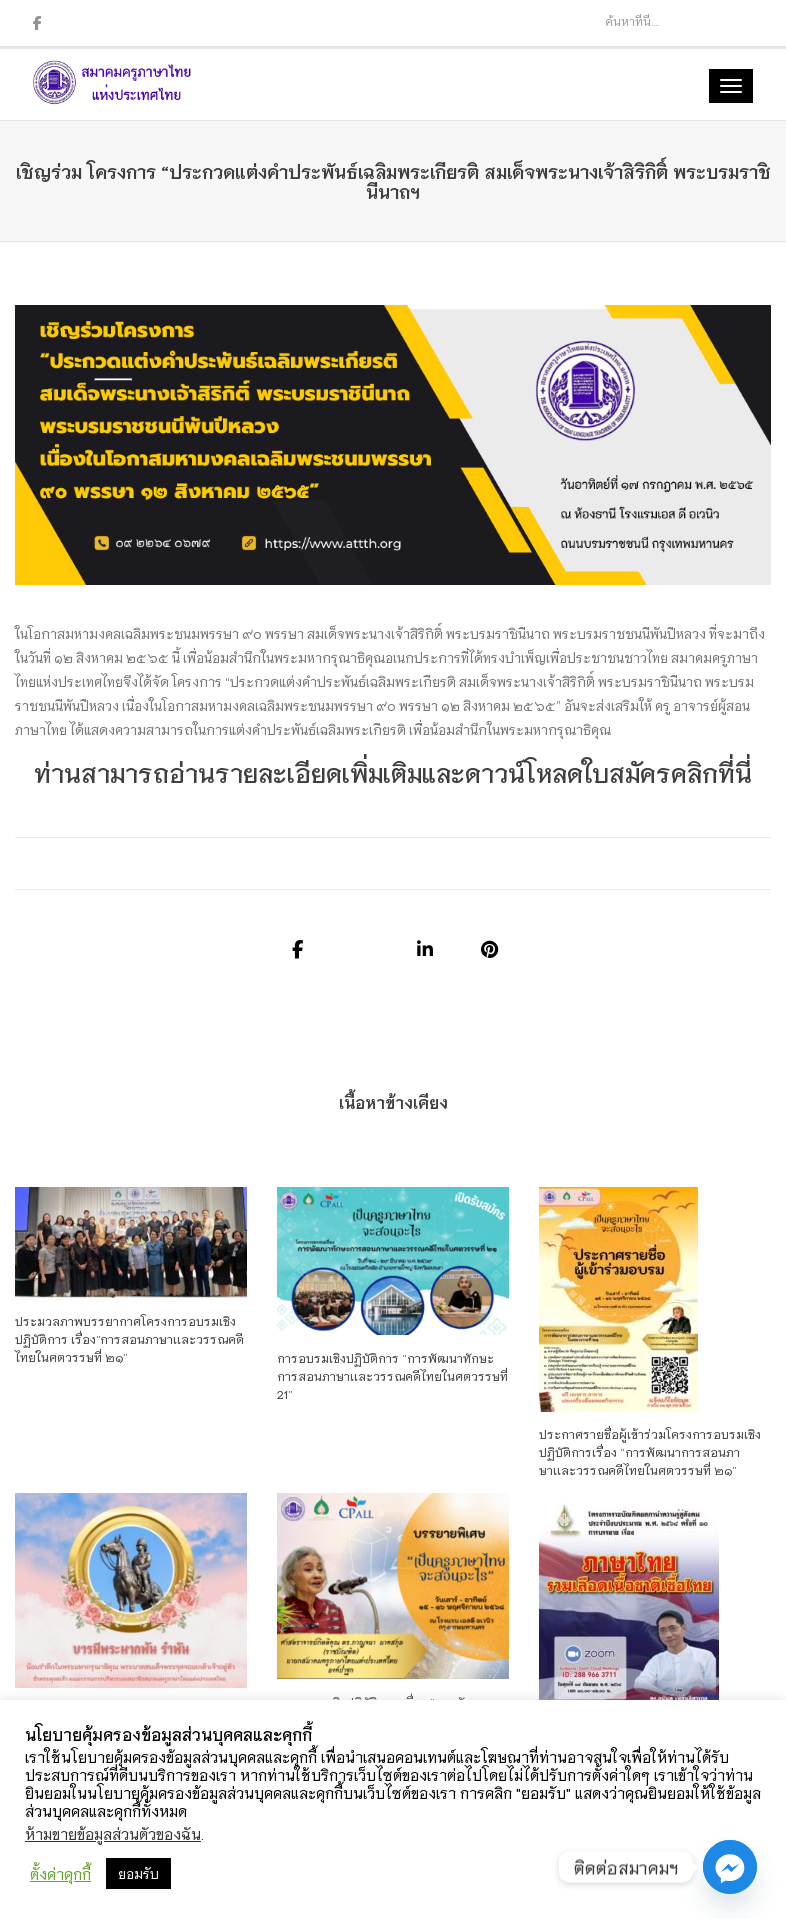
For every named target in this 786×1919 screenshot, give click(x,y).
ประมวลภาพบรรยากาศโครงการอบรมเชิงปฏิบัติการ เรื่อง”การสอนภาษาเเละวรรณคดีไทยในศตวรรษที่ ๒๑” (129, 1338)
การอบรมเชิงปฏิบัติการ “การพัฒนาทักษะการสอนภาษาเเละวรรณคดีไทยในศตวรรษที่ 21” (392, 1375)
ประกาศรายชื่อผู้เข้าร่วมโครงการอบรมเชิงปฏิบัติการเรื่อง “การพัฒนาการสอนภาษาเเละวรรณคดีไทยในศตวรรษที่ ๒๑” (650, 1451)
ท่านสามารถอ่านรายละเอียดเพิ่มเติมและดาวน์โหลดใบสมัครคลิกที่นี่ (393, 771)
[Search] (656, 21)
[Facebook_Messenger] (730, 1867)
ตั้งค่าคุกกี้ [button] (60, 1874)
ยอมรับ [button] (138, 1873)
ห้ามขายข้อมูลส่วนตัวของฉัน (113, 1833)
